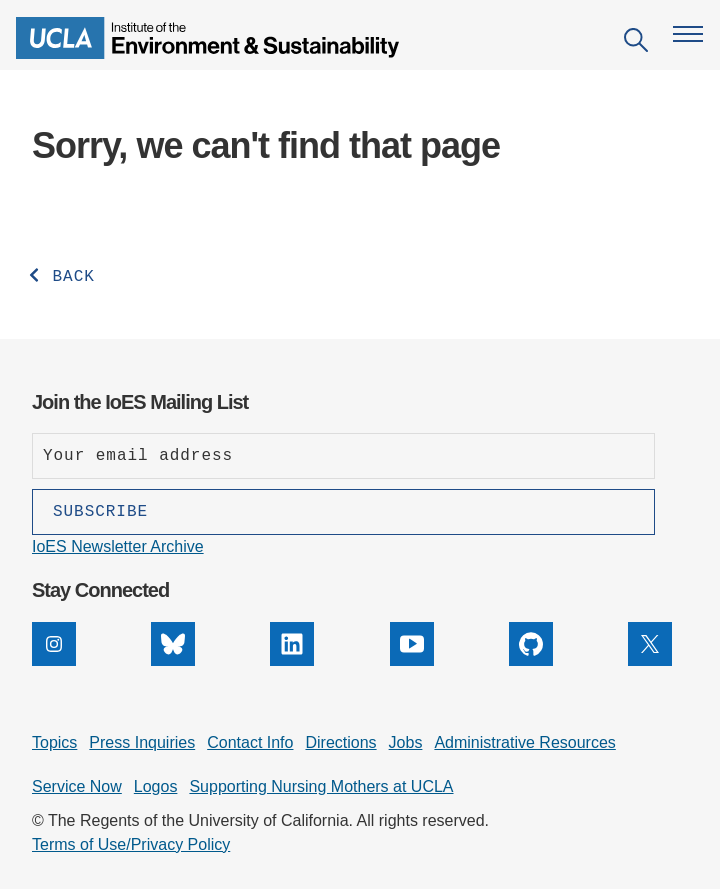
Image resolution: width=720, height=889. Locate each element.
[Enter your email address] (343, 456)
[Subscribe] (343, 512)
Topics (54, 742)
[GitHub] (531, 660)
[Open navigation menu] (688, 34)
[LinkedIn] (292, 660)
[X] (650, 660)
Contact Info (250, 742)
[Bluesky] (173, 660)
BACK (60, 276)
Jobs (406, 742)
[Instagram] (54, 660)
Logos (156, 786)
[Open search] (636, 43)
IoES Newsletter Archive (118, 546)
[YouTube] (412, 660)
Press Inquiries (142, 742)
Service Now (77, 786)
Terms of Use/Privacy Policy (131, 844)
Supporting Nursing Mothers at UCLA (321, 786)
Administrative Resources (524, 742)
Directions (340, 742)
